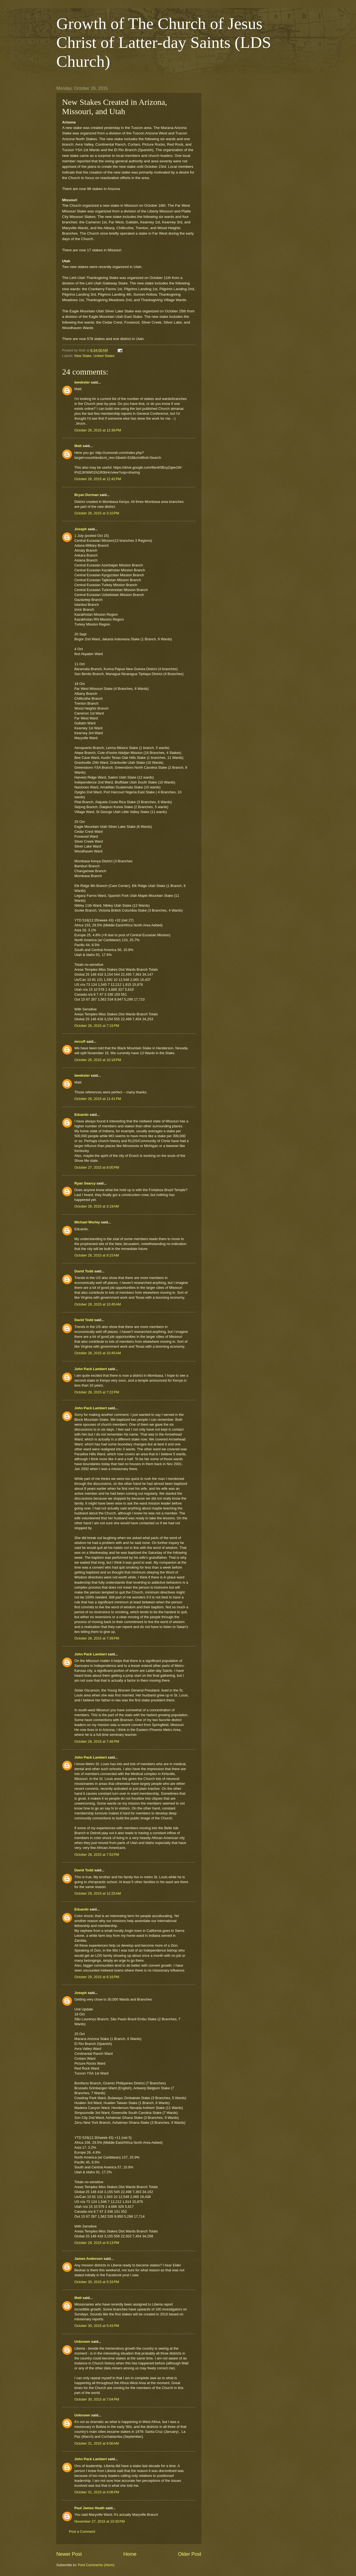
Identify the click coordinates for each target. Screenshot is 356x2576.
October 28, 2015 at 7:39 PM (96, 1638)
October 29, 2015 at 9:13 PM (96, 2243)
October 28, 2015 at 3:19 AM (96, 1206)
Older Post (189, 2554)
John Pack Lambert (90, 1369)
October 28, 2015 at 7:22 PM (96, 1392)
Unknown (82, 2341)
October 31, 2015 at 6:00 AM (96, 2443)
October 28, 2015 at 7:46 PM (96, 1741)
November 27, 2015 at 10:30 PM (99, 2521)
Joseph (80, 529)
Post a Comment (82, 2531)
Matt (77, 446)
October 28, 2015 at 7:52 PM (96, 1854)
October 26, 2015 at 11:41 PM (97, 1099)
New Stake (82, 356)
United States (104, 356)
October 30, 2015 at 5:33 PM (96, 2282)
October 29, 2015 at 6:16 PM (96, 1977)
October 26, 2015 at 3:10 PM (96, 513)
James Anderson (88, 2259)
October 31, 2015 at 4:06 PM (96, 2492)
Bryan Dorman (86, 495)
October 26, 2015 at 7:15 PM (96, 1026)
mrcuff (79, 1041)
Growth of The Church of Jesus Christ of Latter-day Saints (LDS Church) (163, 42)
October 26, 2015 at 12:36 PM (97, 430)
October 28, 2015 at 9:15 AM (96, 1255)
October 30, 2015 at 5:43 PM (96, 2326)
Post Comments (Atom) (96, 2565)
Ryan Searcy (84, 1183)
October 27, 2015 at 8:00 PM (96, 1167)
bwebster (82, 382)
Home (129, 2554)
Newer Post (69, 2554)
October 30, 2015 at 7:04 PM (96, 2399)
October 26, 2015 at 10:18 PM (97, 1060)
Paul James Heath (89, 2508)
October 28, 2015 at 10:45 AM (97, 1304)
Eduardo (81, 1115)
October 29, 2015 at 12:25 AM (97, 1893)
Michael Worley (87, 1222)
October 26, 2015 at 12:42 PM (97, 479)
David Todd (83, 1271)
